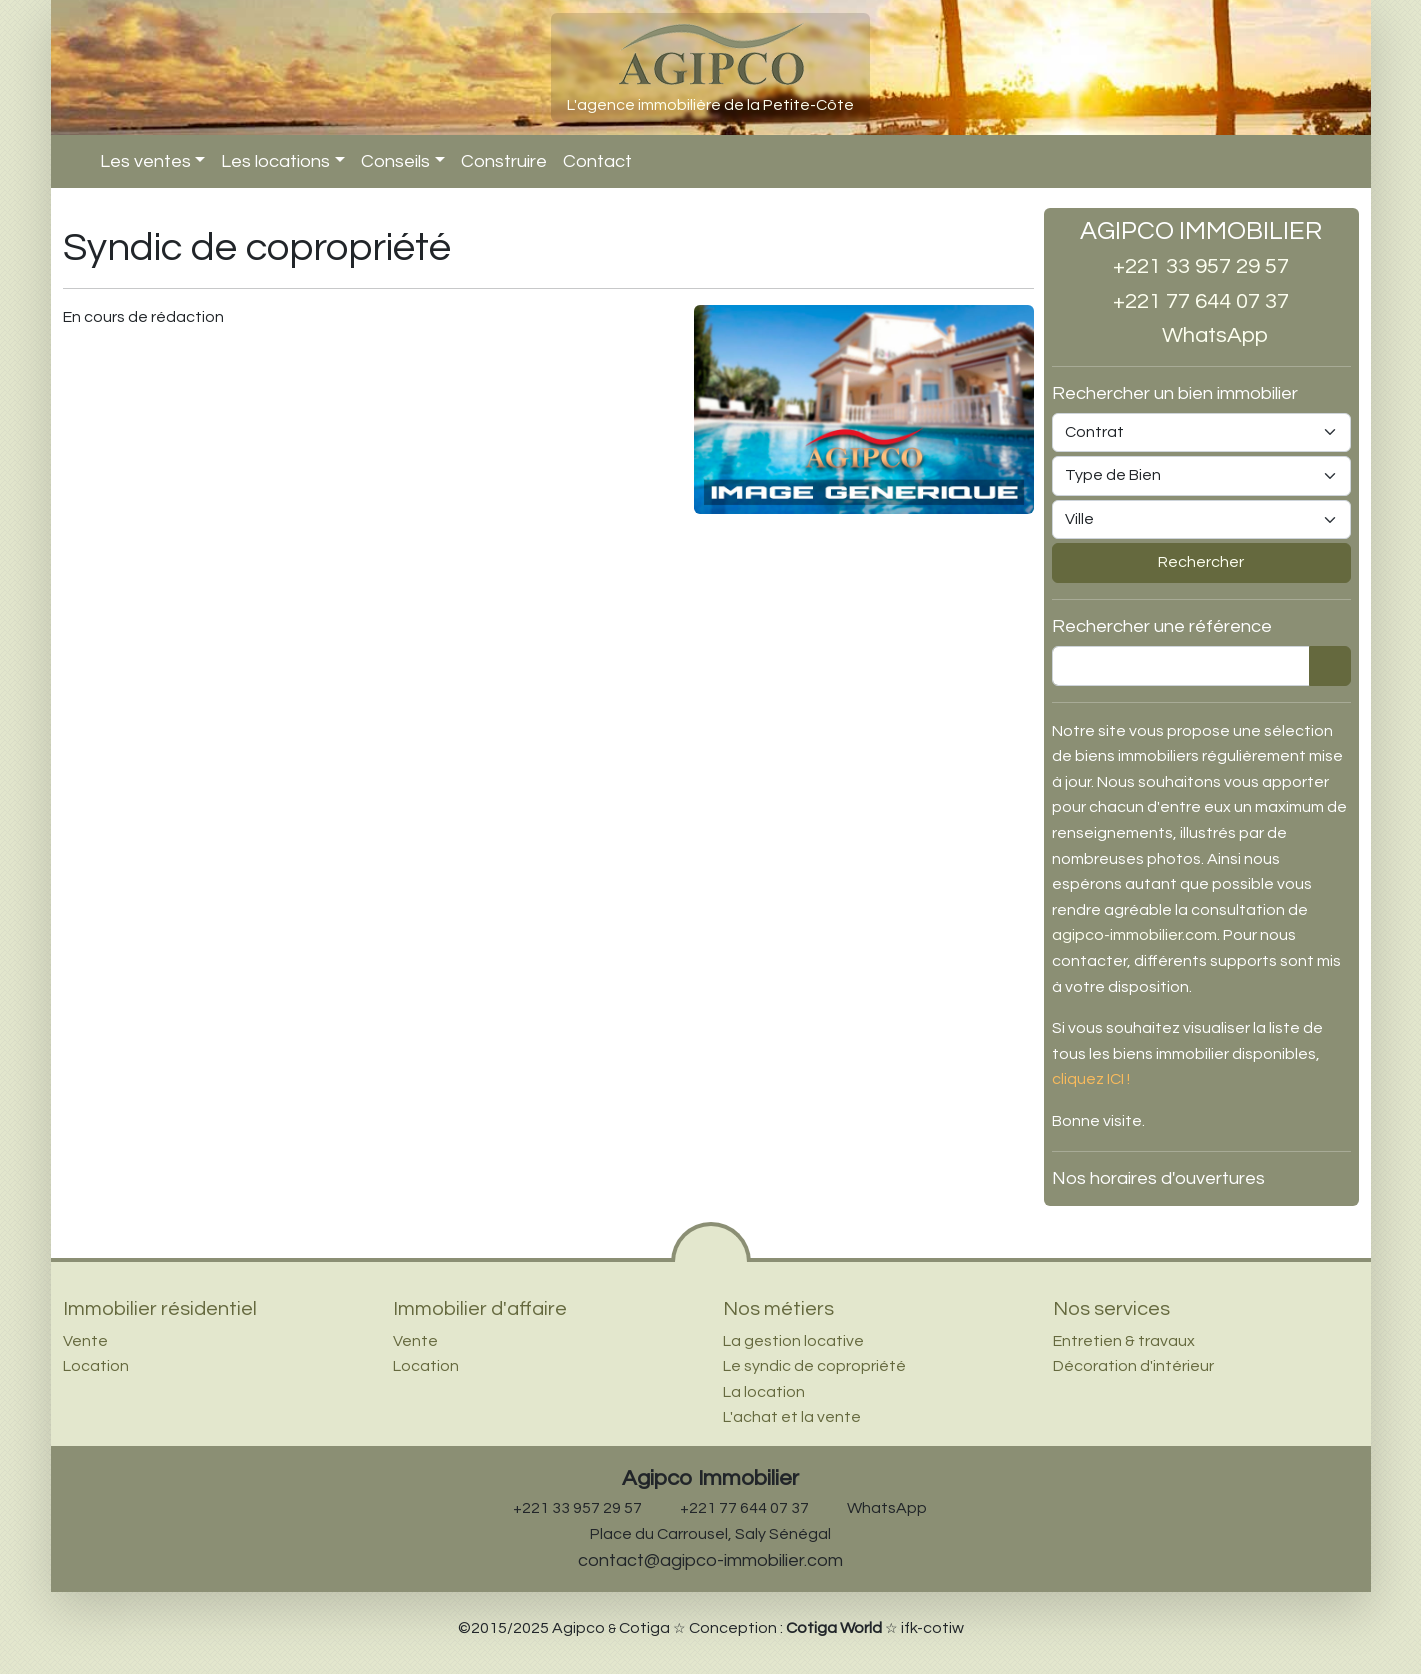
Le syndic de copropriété (814, 1366)
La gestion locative (793, 1341)
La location (764, 1392)
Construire (504, 161)
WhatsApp (1201, 335)
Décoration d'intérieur (1133, 1366)
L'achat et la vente (792, 1417)
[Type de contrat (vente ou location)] (1201, 433)
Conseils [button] (395, 161)
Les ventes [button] (145, 161)
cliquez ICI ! (1091, 1079)
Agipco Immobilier (710, 1478)
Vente (85, 1341)
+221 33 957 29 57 (1201, 266)
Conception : (785, 1628)
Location (96, 1366)
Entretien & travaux (1124, 1341)
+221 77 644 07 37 (1201, 301)
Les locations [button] (275, 161)
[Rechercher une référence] (1181, 666)
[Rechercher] (1330, 666)
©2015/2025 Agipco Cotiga (564, 1628)
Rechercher (1201, 562)
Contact (597, 161)
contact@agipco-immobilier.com (710, 1560)
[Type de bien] (1201, 476)
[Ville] (1201, 520)
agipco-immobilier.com (1134, 935)
